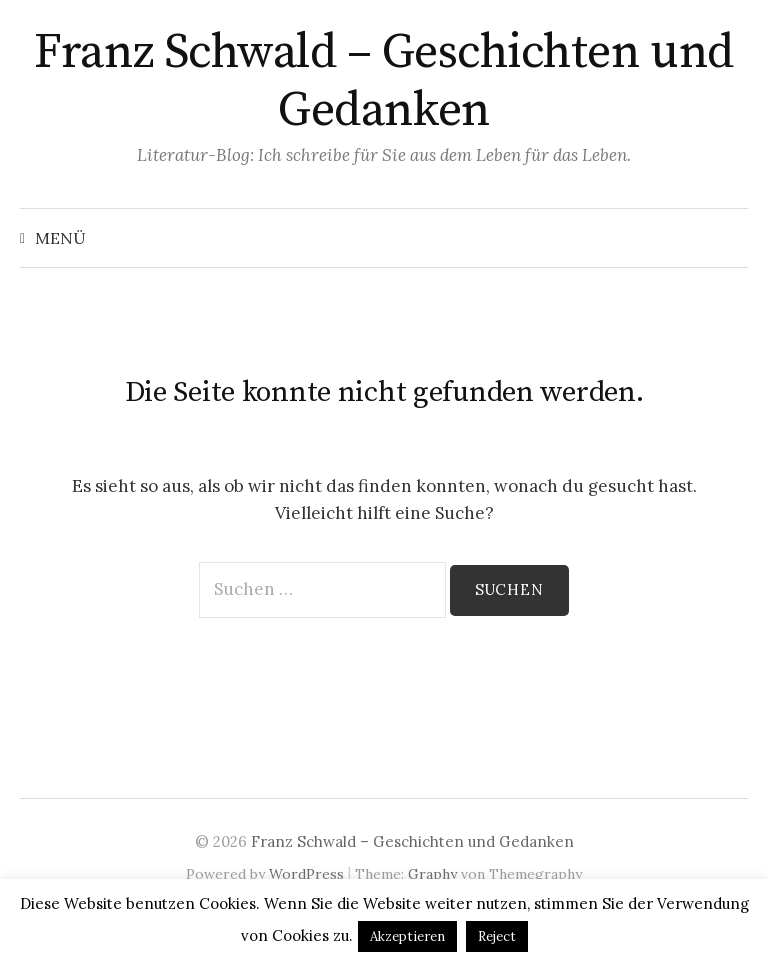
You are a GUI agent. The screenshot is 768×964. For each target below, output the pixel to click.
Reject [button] (497, 936)
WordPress (306, 874)
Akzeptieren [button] (407, 936)
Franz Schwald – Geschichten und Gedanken (383, 82)
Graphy (432, 874)
